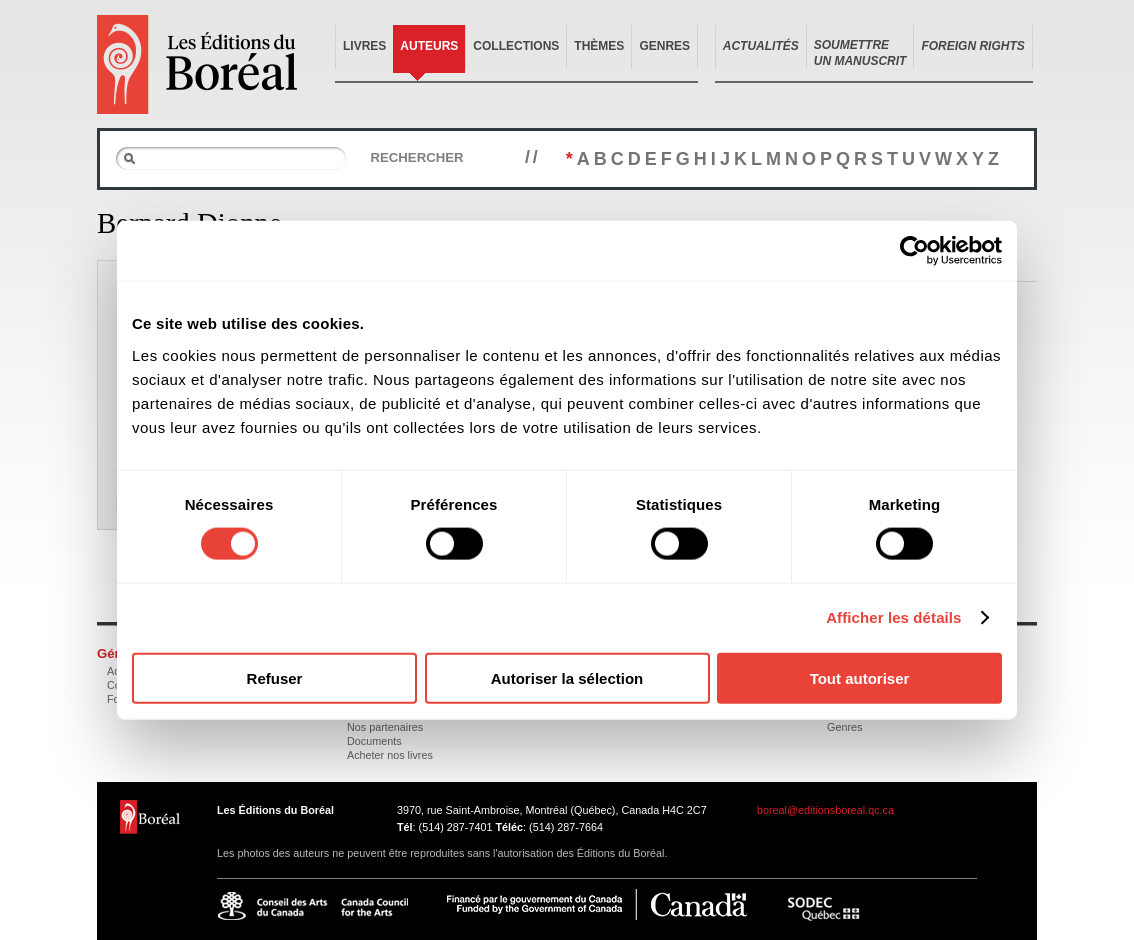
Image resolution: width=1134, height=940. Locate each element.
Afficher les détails (893, 617)
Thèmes (599, 46)
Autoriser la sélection (567, 677)
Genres (664, 46)
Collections (516, 46)
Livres (364, 46)
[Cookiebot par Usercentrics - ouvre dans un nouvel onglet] (914, 251)
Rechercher (416, 157)
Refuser (275, 677)
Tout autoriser (860, 677)
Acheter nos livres (390, 755)
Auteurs (429, 46)
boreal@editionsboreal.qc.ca (825, 810)
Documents (374, 741)
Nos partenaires (385, 727)
